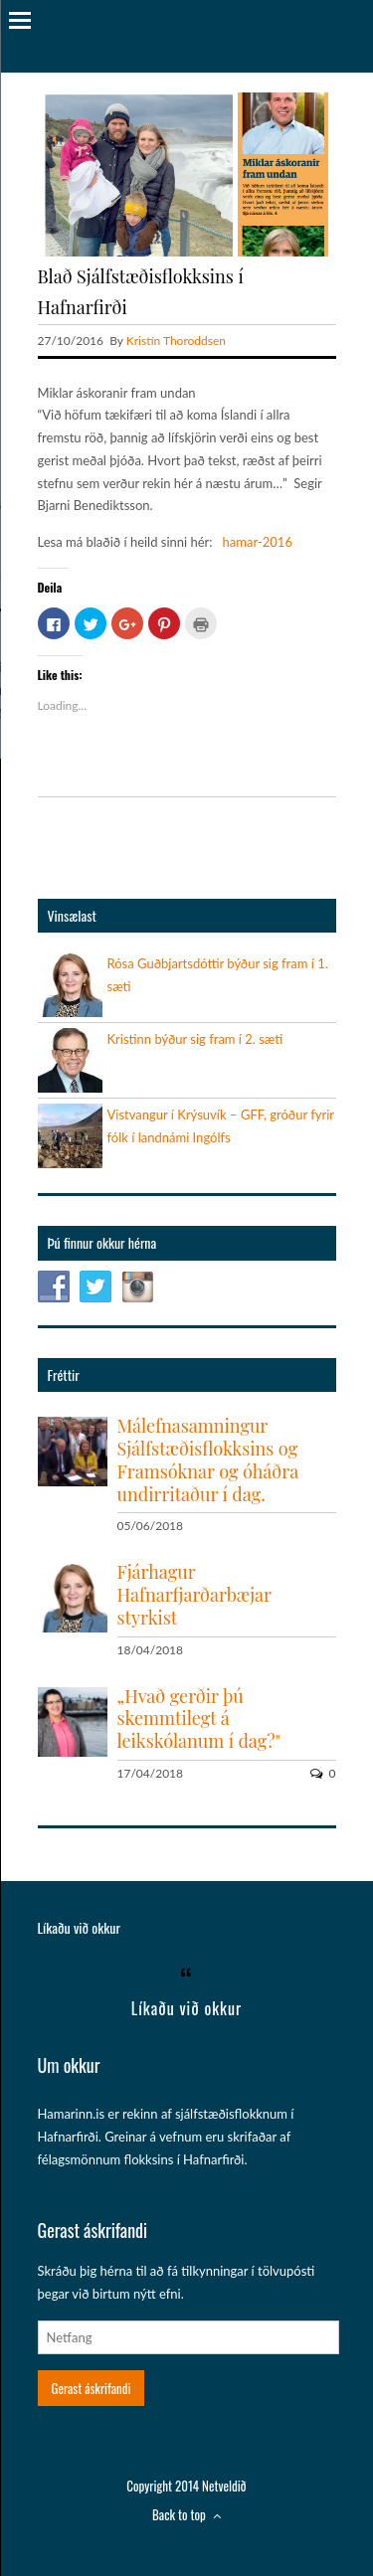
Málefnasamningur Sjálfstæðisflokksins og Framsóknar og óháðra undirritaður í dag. (207, 1459)
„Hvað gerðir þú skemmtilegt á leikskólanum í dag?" (198, 1719)
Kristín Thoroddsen (176, 340)
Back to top (186, 2514)
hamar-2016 (257, 542)
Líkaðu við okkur (79, 1927)
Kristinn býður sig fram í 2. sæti (195, 1039)
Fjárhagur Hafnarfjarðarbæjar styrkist (194, 1595)
